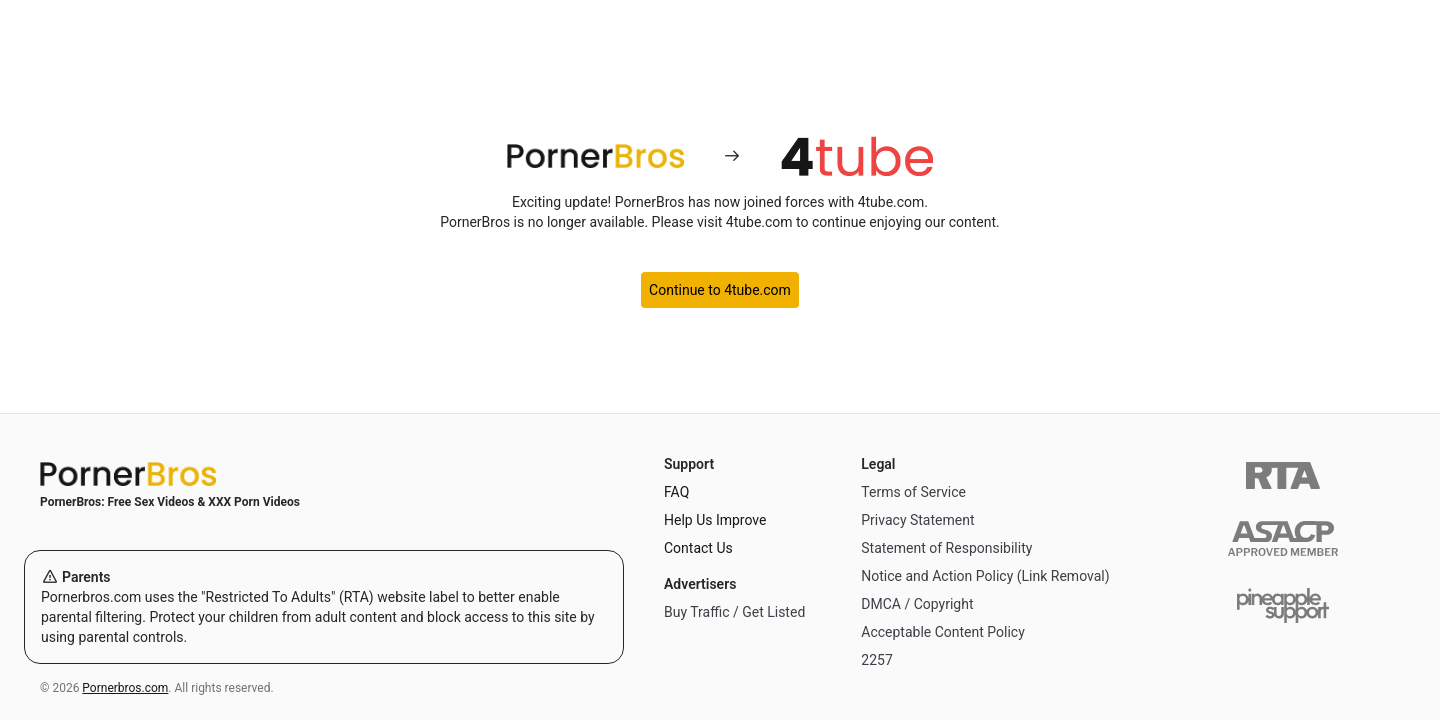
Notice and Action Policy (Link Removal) (985, 576)
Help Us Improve (715, 520)
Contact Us (698, 548)
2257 (876, 660)
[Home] (324, 474)
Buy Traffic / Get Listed (734, 612)
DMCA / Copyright (917, 604)
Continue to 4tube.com (720, 290)
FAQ (676, 492)
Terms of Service (913, 492)
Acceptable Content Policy (943, 632)
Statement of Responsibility (946, 548)
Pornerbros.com (125, 688)
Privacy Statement (917, 520)
